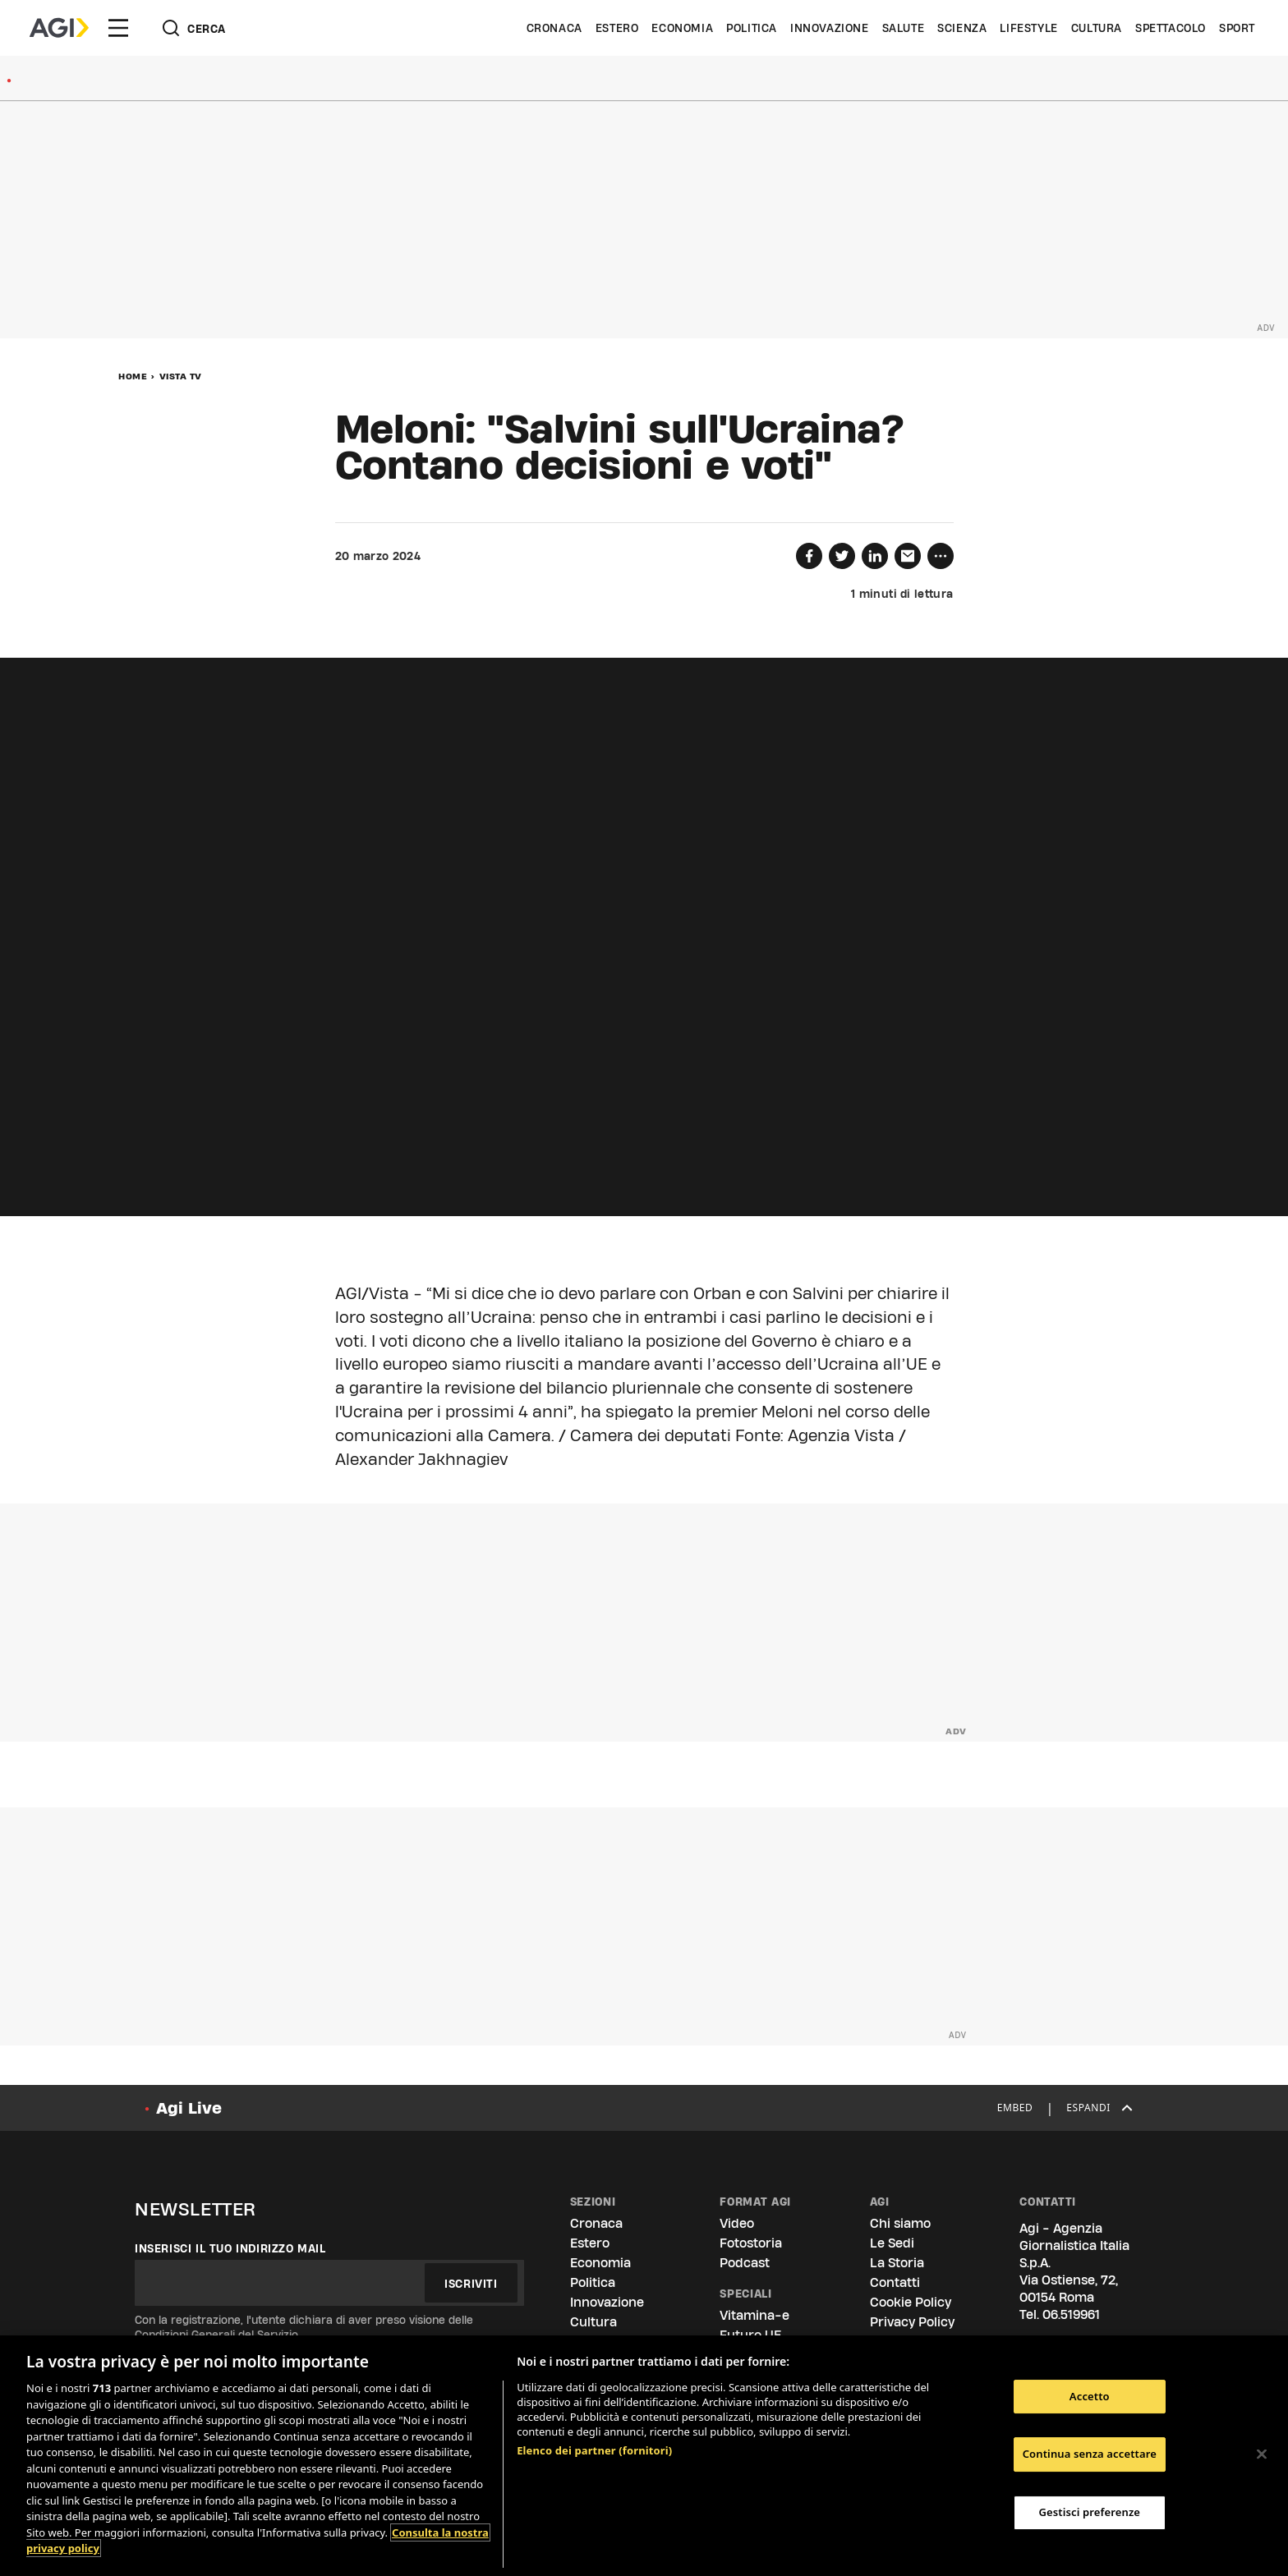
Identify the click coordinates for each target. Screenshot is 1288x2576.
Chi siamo (900, 2223)
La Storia (897, 2263)
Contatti (895, 2282)
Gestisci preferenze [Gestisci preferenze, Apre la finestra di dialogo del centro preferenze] (1090, 2512)
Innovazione (829, 28)
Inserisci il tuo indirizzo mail (230, 2248)
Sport (1237, 28)
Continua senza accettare (1090, 2453)
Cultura (1096, 28)
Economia (682, 28)
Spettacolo (1170, 28)
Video (737, 2223)
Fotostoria (751, 2243)
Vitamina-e (754, 2315)
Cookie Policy (910, 2302)
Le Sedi (892, 2243)
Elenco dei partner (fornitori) (594, 2450)
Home (132, 376)
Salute (903, 28)
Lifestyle (1028, 28)
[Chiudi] (1262, 2454)
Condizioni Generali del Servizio (216, 2334)
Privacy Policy (912, 2322)
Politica (751, 28)
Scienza (962, 28)
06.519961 (1071, 2314)
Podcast (745, 2263)
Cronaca (554, 28)
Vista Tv (180, 376)
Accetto (1090, 2396)
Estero (617, 28)
